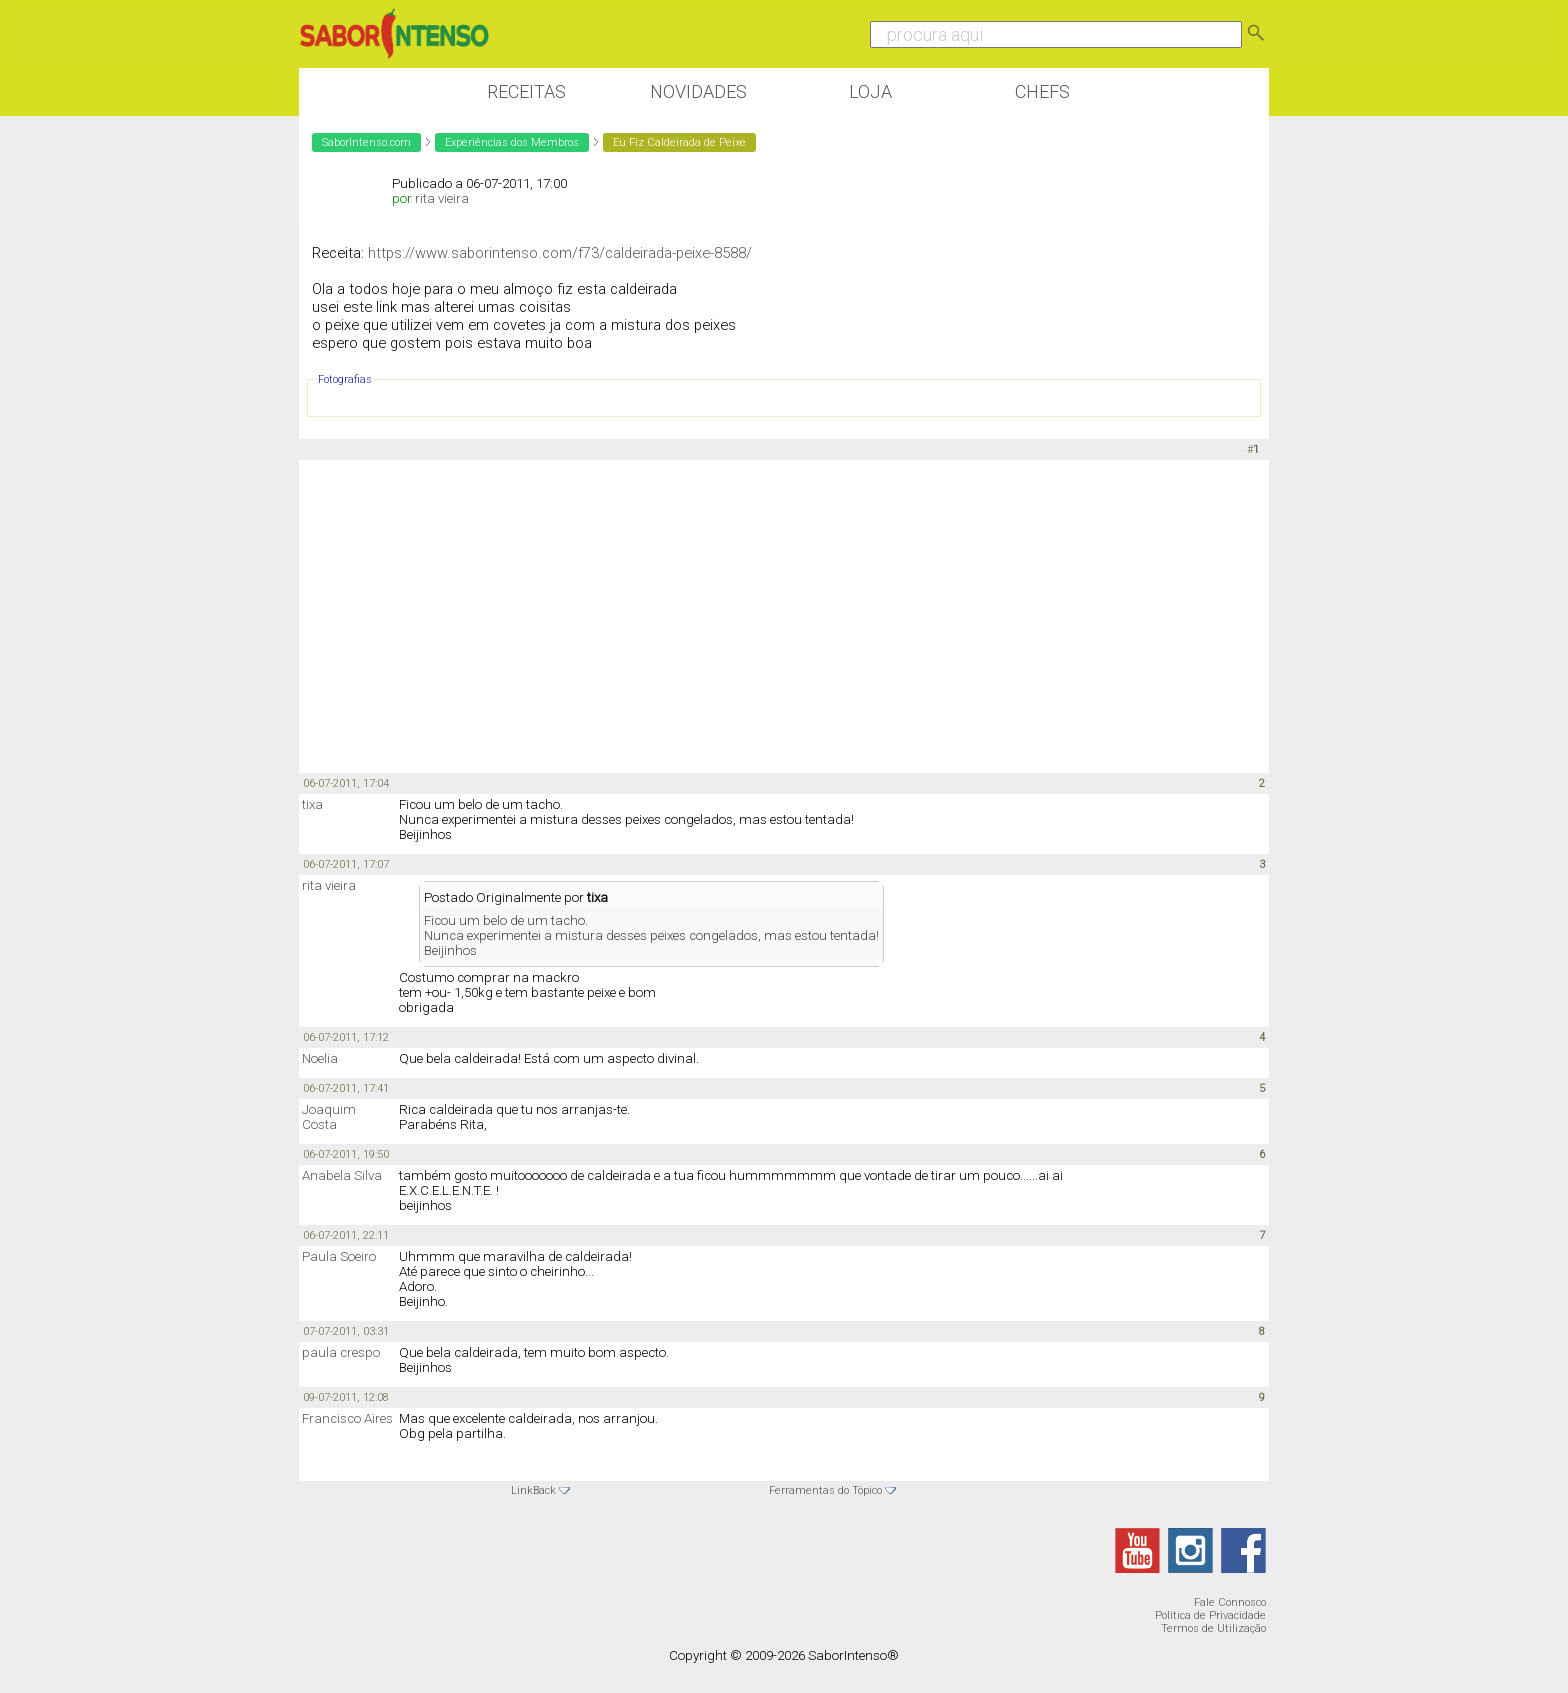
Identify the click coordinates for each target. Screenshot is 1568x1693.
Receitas (526, 91)
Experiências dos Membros (512, 142)
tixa (312, 804)
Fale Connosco (1230, 1602)
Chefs (1042, 91)
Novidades (698, 91)
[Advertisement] (784, 615)
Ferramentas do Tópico (825, 1490)
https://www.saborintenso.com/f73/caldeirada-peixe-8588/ (560, 253)
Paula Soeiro (339, 1256)
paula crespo (341, 1352)
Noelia (320, 1058)
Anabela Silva (342, 1175)
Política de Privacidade (1210, 1615)
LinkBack (533, 1490)
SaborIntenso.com (366, 142)
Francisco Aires (347, 1418)
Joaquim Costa (329, 1117)
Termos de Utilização (1213, 1628)
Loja (870, 91)
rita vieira (442, 198)
